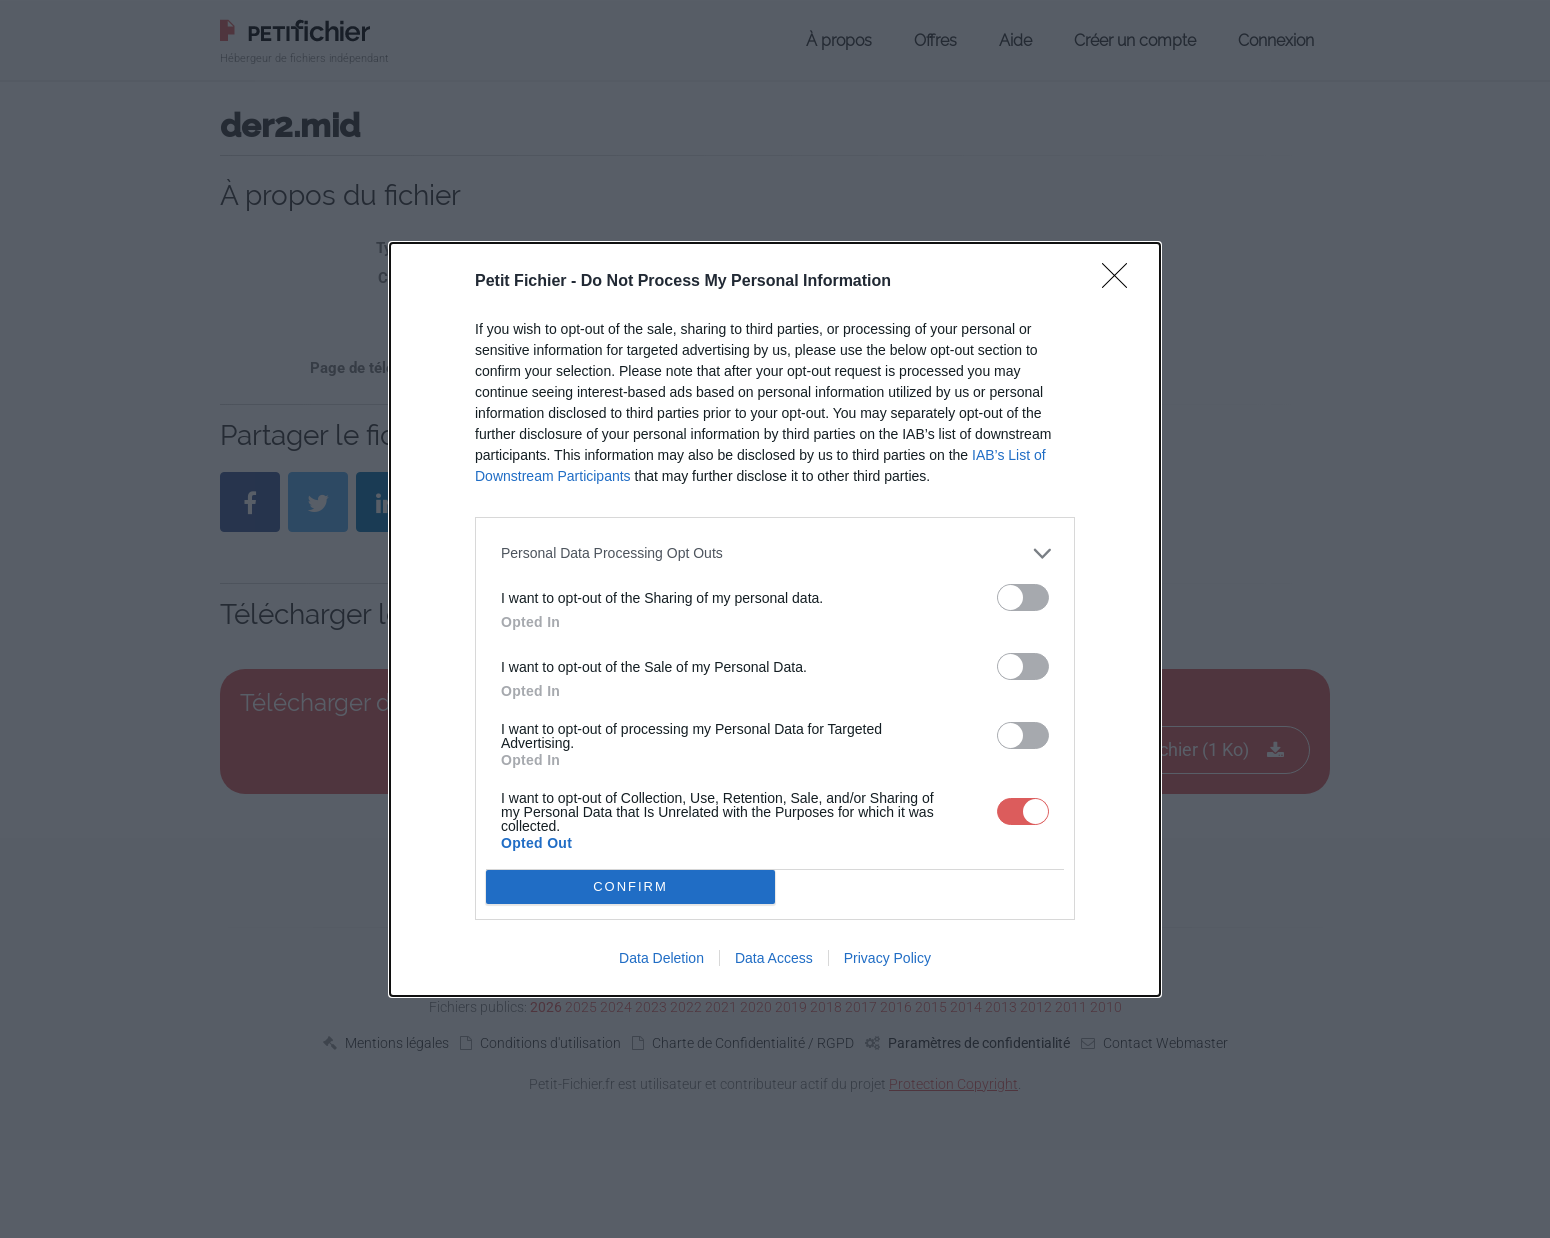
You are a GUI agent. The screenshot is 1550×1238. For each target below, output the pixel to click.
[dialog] (775, 619)
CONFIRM (630, 886)
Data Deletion (661, 958)
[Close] (1121, 282)
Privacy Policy (887, 958)
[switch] (1023, 597)
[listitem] (775, 553)
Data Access (774, 958)
